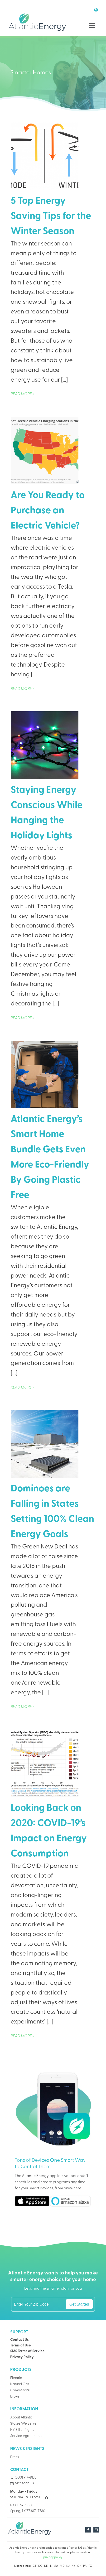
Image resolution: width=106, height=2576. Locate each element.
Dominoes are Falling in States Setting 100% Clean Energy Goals (52, 1511)
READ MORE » (22, 394)
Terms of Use (20, 2345)
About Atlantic (21, 2417)
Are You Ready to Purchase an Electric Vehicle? (48, 511)
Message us (24, 2483)
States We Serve (23, 2424)
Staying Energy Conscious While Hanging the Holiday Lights (46, 813)
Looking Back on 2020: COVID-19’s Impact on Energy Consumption (49, 1831)
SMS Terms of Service (27, 2351)
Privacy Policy (22, 2357)
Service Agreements (26, 2436)
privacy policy (53, 2557)
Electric (16, 2378)
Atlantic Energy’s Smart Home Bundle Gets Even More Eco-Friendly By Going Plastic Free (50, 1157)
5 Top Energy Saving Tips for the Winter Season (51, 216)
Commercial (19, 2390)
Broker (15, 2396)
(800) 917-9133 (26, 2478)
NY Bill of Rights (22, 2430)
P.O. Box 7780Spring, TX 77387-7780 (27, 2508)
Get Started (79, 2304)
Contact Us (19, 2340)
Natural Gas (19, 2384)
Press (14, 2457)
